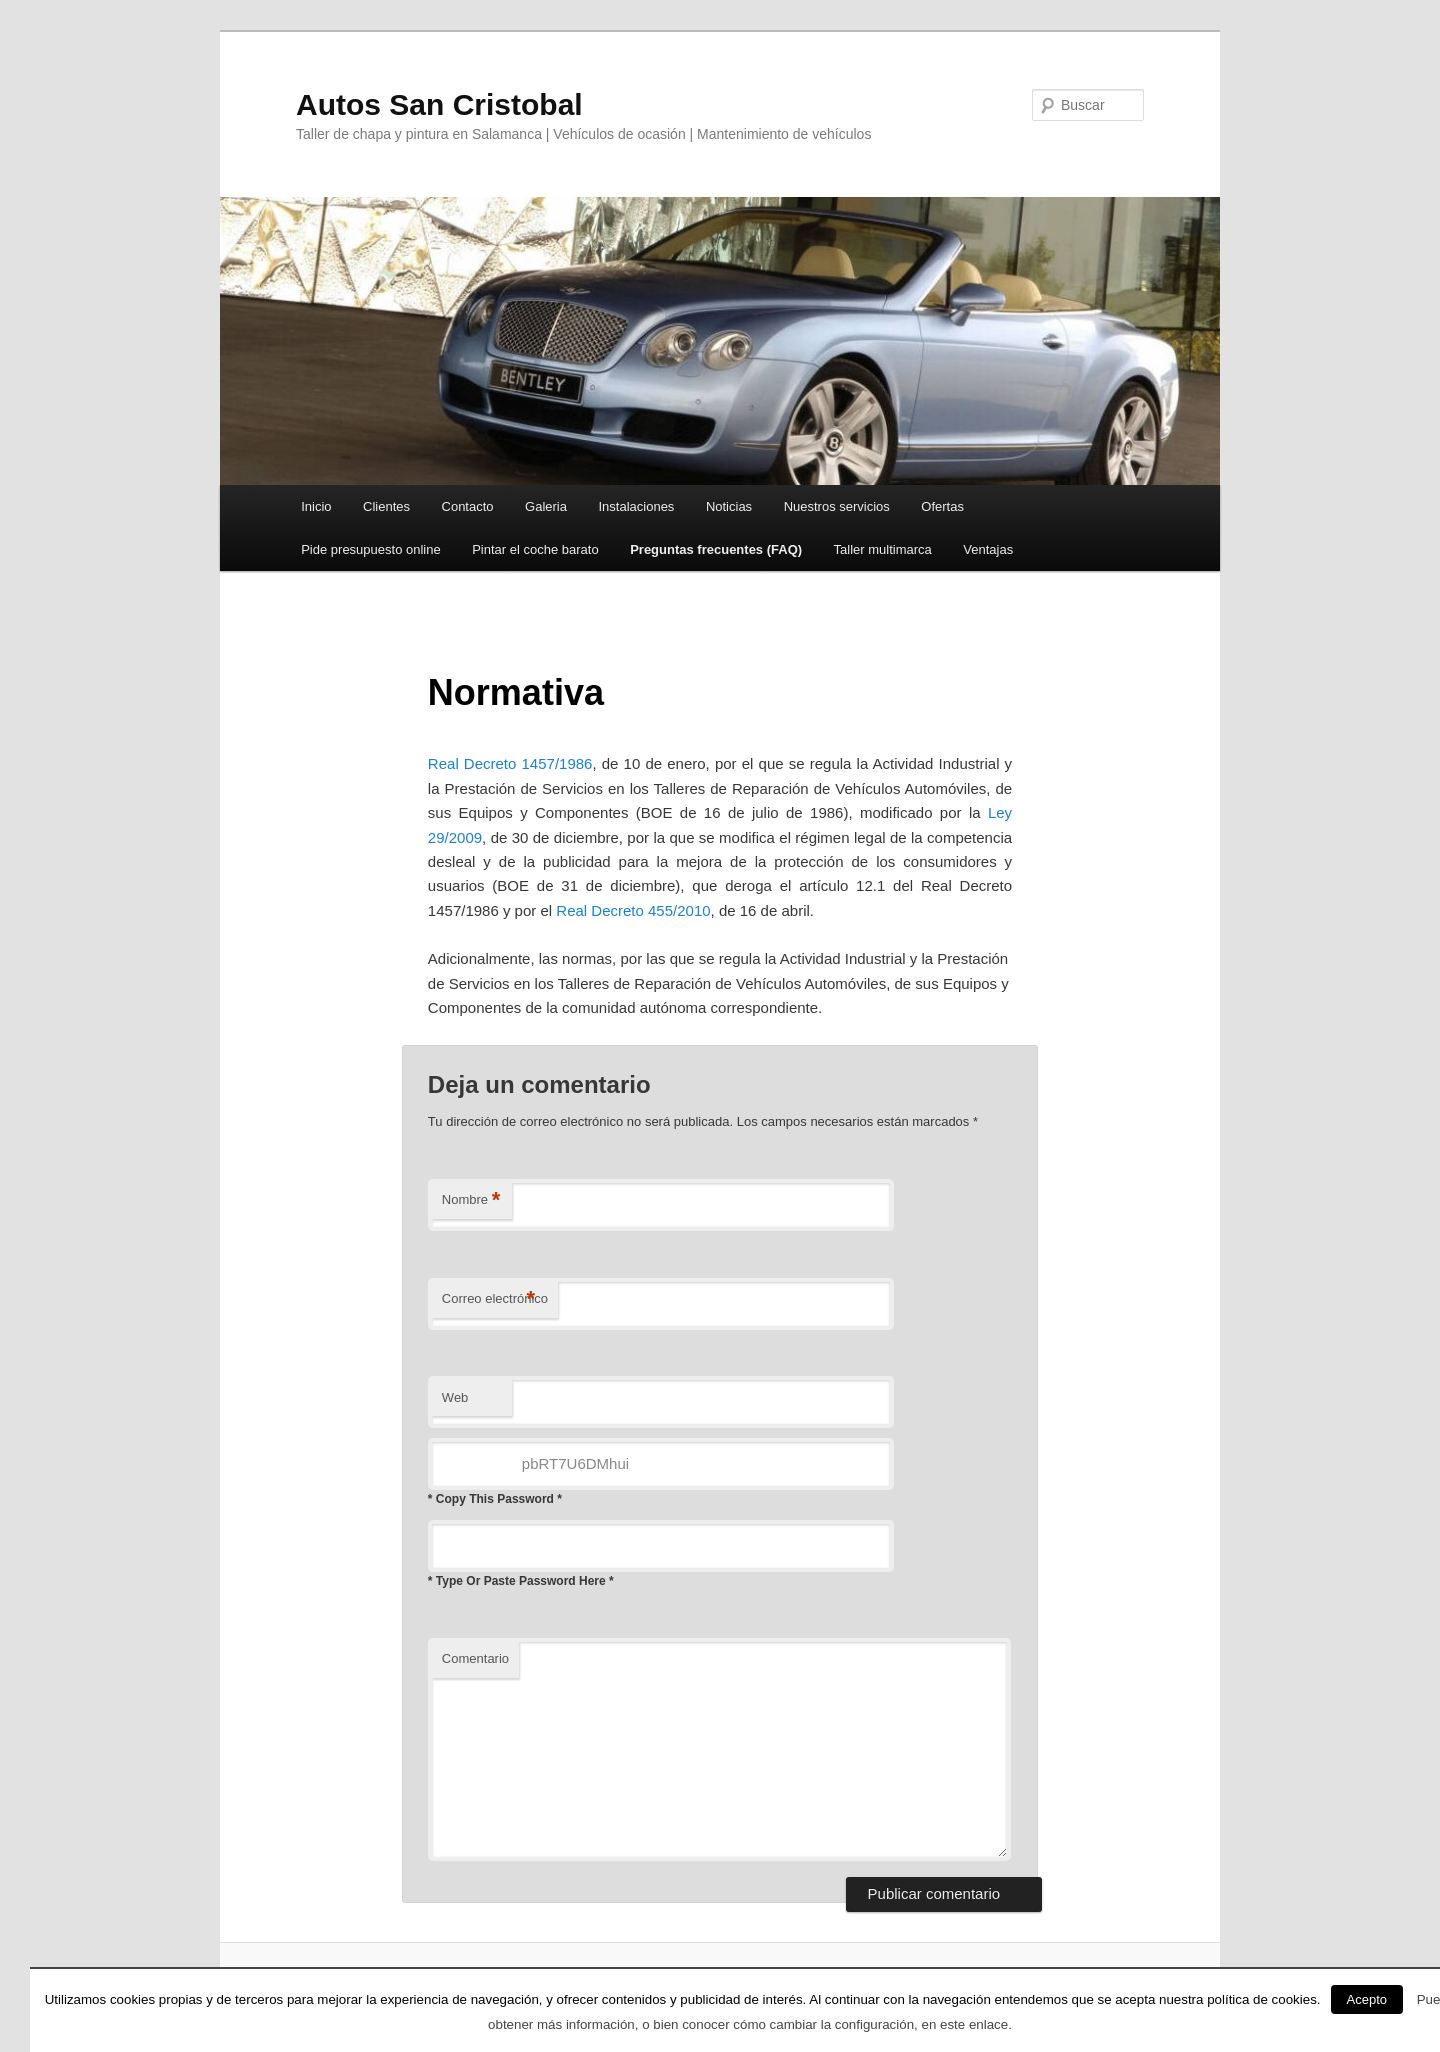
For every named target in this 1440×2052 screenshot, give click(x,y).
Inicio (316, 506)
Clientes (386, 506)
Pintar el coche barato (535, 549)
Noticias (729, 506)
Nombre (471, 1200)
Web (455, 1397)
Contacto (468, 506)
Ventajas (988, 549)
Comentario (475, 1658)
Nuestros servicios (837, 506)
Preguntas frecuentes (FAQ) (716, 549)
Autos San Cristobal (439, 104)
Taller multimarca (883, 549)
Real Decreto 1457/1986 (510, 763)
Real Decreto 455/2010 (633, 910)
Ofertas (942, 506)
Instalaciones (636, 506)
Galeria (546, 506)
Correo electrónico (495, 1299)
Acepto (1367, 1999)
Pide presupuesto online (371, 549)
